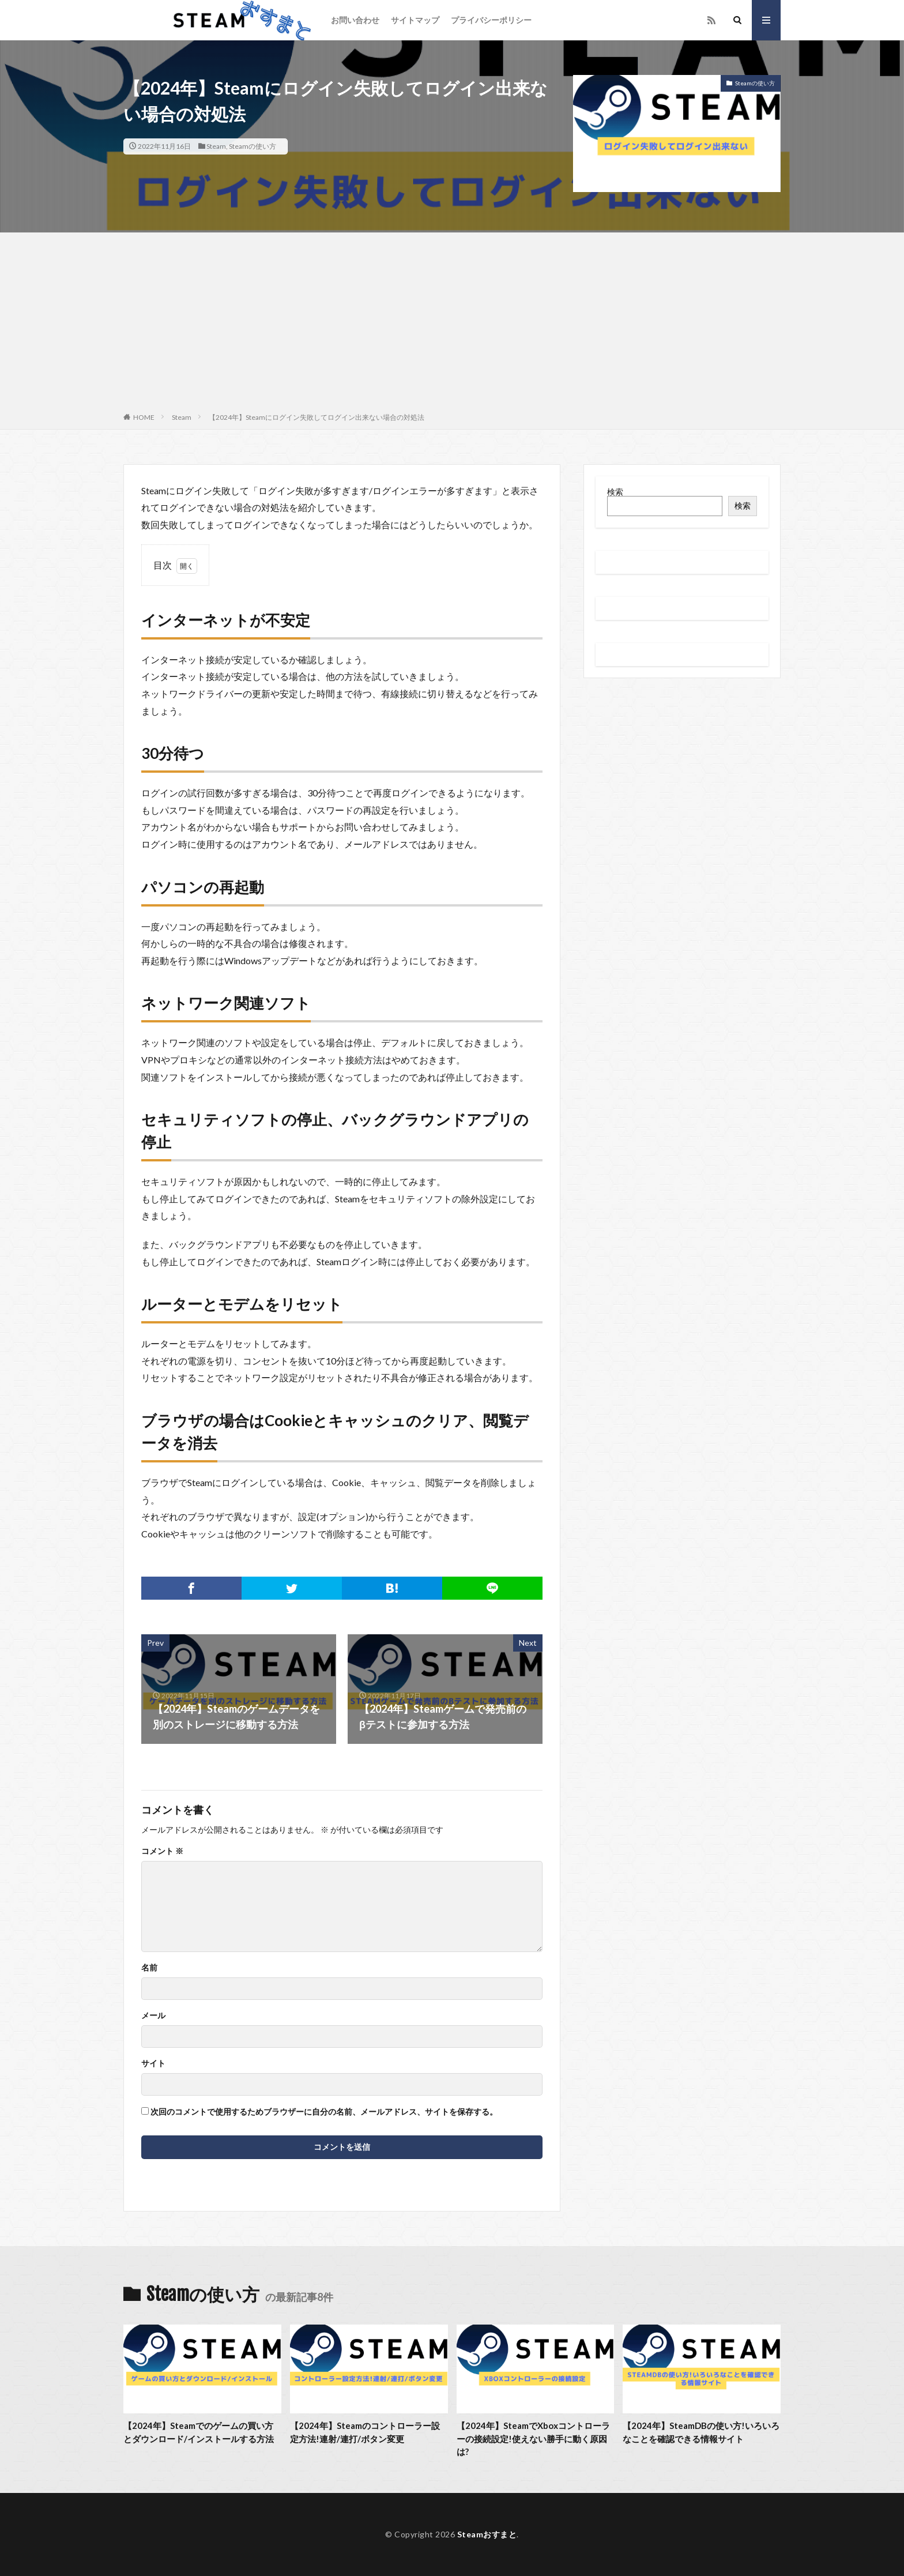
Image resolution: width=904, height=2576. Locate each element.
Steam (216, 146)
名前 (149, 1968)
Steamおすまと (487, 2534)
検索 (615, 492)
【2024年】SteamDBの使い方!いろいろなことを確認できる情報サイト (701, 2432)
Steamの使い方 (252, 146)
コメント (162, 1851)
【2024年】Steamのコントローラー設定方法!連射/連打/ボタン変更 (365, 2432)
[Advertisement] (452, 324)
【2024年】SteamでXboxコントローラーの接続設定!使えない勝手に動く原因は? (533, 2438)
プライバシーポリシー (491, 20)
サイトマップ (415, 20)
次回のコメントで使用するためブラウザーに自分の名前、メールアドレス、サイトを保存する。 (324, 2112)
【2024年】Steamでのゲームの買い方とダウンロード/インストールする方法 (198, 2432)
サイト (153, 2063)
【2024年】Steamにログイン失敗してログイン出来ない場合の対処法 (316, 417)
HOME (144, 417)
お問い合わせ (355, 20)
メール (153, 2015)
